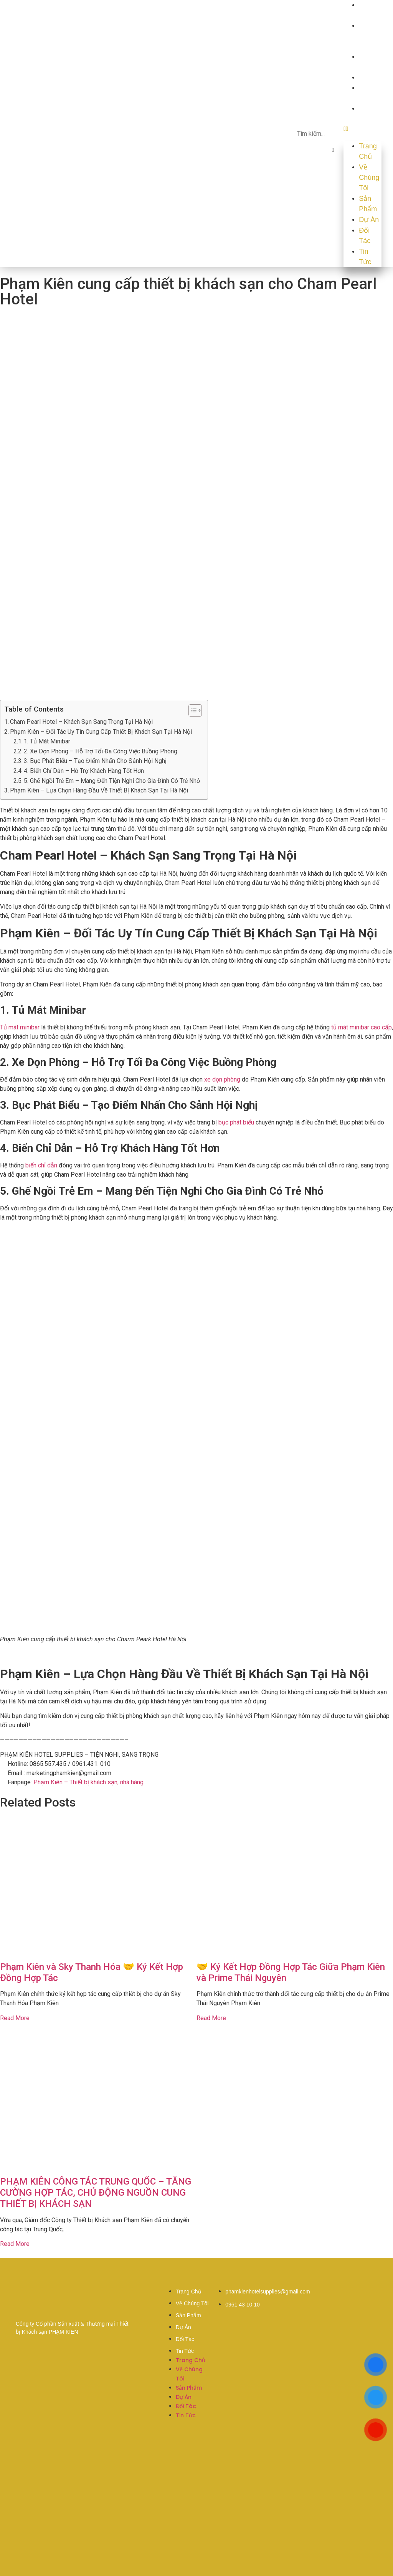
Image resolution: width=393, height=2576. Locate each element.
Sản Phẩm (368, 204)
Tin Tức (365, 257)
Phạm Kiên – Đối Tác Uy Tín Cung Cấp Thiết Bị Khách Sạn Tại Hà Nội (101, 731)
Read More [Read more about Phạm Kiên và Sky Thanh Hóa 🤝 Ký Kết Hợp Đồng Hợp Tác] (15, 2018)
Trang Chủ (367, 151)
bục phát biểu (236, 1122)
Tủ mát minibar (20, 1027)
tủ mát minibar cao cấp (361, 1027)
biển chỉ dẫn (41, 1165)
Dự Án (369, 77)
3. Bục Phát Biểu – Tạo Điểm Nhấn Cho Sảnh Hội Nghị (95, 760)
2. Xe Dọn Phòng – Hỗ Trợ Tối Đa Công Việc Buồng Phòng (100, 751)
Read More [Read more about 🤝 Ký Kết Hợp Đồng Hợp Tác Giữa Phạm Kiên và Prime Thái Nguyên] (211, 2018)
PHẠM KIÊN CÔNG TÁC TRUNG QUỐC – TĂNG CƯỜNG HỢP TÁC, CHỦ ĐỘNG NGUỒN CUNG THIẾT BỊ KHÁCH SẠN (95, 2192)
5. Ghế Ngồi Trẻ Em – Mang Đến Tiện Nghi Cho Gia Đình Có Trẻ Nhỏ (112, 780)
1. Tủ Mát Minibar (47, 741)
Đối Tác (364, 236)
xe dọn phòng (221, 1079)
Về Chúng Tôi (369, 36)
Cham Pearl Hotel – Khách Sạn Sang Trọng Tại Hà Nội (81, 721)
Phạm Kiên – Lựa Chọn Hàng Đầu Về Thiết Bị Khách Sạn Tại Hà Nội (99, 790)
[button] (333, 150)
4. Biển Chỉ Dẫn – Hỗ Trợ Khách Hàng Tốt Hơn (84, 770)
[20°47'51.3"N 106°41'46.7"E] (196, 2498)
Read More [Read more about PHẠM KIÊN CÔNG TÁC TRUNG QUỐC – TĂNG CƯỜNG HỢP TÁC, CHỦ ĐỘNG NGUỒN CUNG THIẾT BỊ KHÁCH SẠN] (15, 2243)
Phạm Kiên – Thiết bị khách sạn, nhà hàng (88, 1782)
